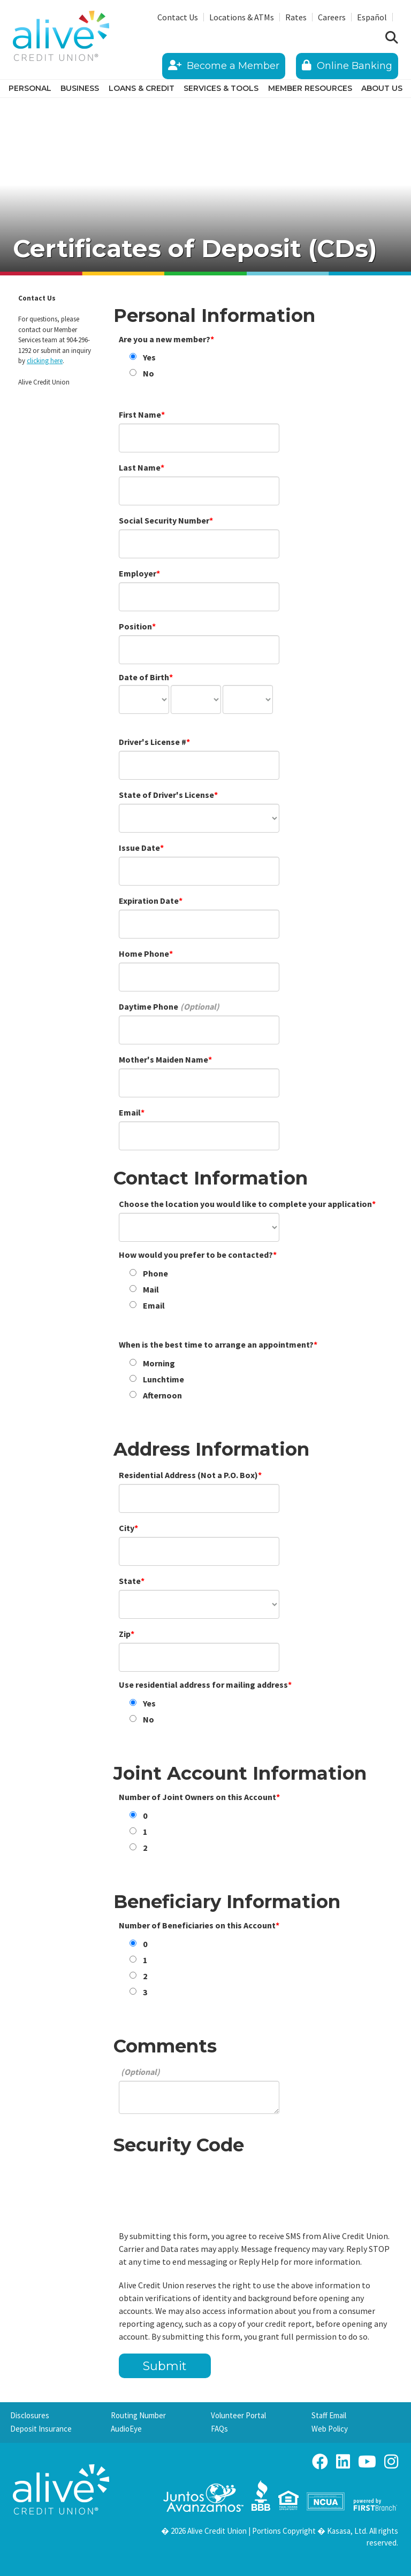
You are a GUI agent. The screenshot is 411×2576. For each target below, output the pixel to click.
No (148, 373)
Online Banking (347, 66)
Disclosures (29, 2415)
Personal (30, 88)
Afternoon (162, 1395)
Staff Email (328, 2415)
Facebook (320, 2462)
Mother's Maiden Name (163, 1059)
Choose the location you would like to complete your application (245, 1203)
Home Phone (144, 953)
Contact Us (177, 17)
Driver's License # (152, 741)
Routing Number (138, 2415)
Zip (125, 1633)
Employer (137, 573)
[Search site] (391, 38)
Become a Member (223, 66)
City (126, 1527)
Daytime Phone (148, 1006)
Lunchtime (163, 1379)
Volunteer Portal (238, 2415)
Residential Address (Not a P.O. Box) (188, 1475)
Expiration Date (149, 900)
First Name (140, 414)
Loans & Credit (141, 88)
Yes (149, 357)
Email (130, 1112)
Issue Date (139, 847)
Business (79, 88)
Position (135, 626)
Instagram (391, 2462)
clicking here (45, 360)
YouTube (367, 2462)
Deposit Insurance (41, 2429)
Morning (159, 1363)
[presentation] (200, 2185)
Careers (332, 17)
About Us (381, 88)
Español (372, 17)
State (130, 1580)
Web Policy (329, 2429)
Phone (155, 1273)
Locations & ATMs (241, 17)
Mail (151, 1289)
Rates (296, 17)
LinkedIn (343, 2462)
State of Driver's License (166, 794)
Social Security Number (164, 520)
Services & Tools (221, 88)
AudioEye (126, 2429)
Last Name (140, 467)
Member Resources (310, 88)
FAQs (219, 2429)
